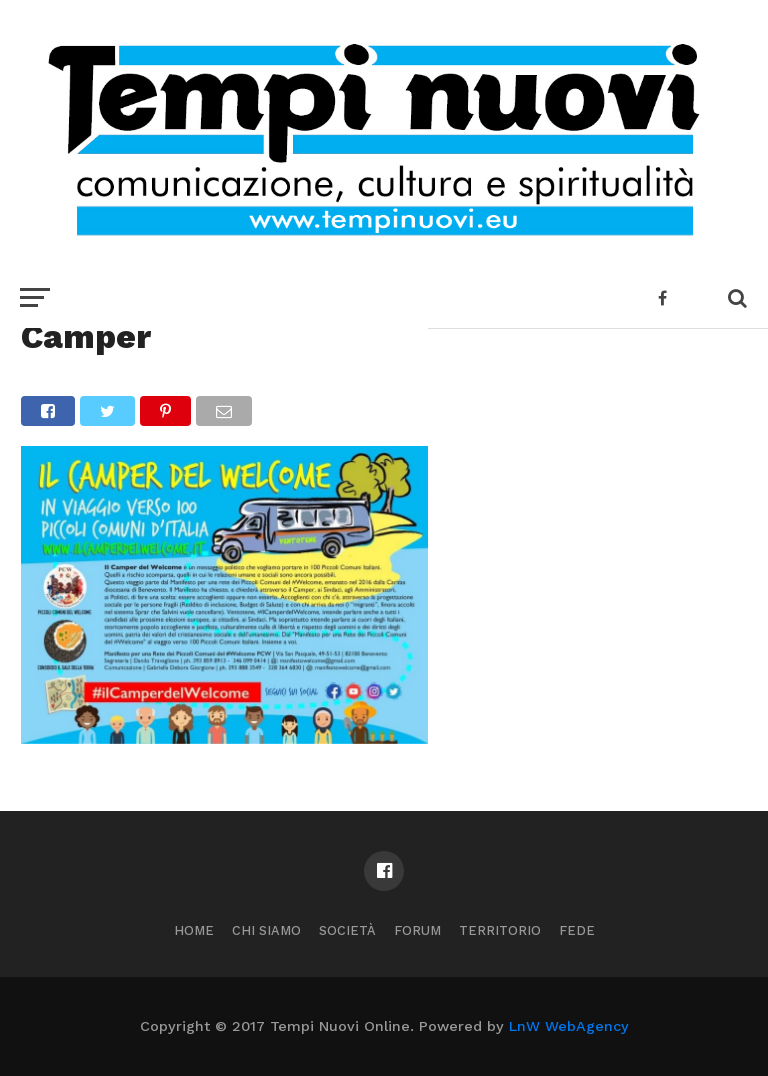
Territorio (500, 930)
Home (194, 930)
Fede (577, 930)
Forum (417, 930)
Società (347, 930)
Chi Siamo (266, 930)
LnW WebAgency (569, 1026)
